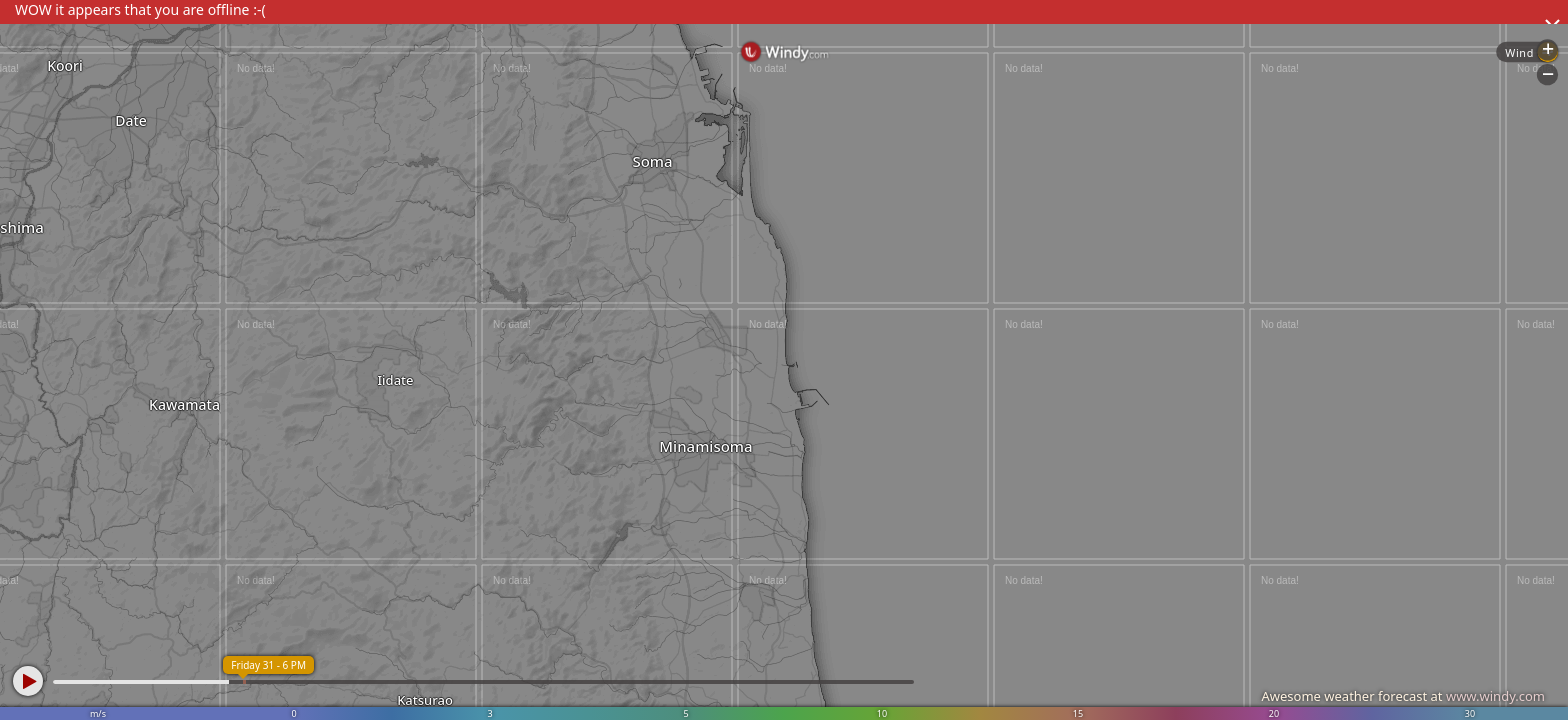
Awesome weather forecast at (1403, 696)
